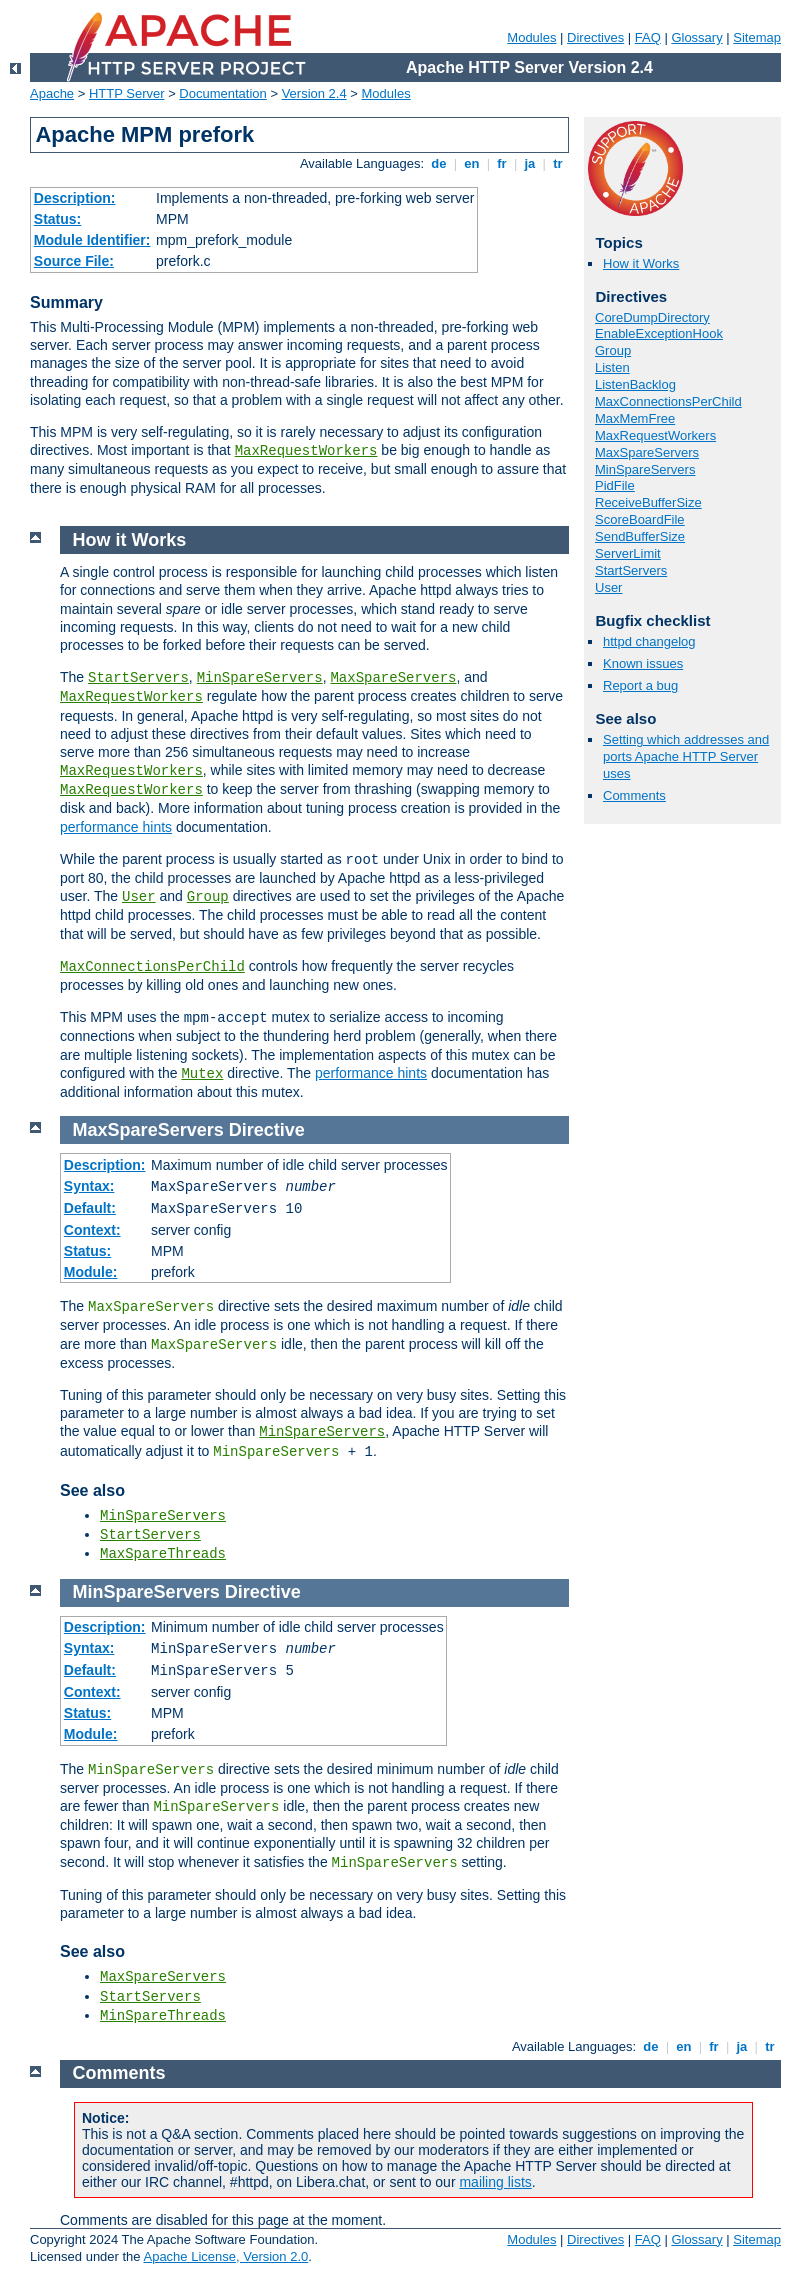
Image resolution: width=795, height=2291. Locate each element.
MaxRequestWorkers (306, 451)
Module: (91, 1272)
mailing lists (495, 2182)
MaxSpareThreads (163, 1554)
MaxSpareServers (647, 452)
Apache (52, 93)
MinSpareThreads (163, 2016)
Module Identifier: (92, 240)
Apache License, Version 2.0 (225, 2256)
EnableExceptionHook (659, 333)
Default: (90, 1208)
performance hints (116, 827)
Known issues (643, 663)
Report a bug (640, 685)
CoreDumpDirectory (652, 317)
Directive (267, 1130)
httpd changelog (649, 641)
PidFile (615, 485)
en (472, 163)
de (439, 163)
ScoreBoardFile (640, 519)
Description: (75, 198)
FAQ (648, 37)
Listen (612, 367)
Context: (92, 1230)
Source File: (74, 261)
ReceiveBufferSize (648, 502)
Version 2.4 (314, 93)
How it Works (641, 263)
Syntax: (89, 1186)
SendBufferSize (640, 536)
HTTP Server (127, 93)
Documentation (222, 93)
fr (502, 163)
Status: (57, 219)
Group (613, 350)
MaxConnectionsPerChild (668, 401)
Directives (595, 37)
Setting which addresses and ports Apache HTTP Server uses (686, 756)
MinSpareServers (645, 469)
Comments (634, 795)
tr (558, 163)
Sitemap (757, 37)
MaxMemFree (635, 418)
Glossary (696, 37)
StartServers (631, 570)
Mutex (202, 1074)
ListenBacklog (635, 384)
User (608, 587)
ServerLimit (628, 553)
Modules (531, 37)
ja (530, 163)
